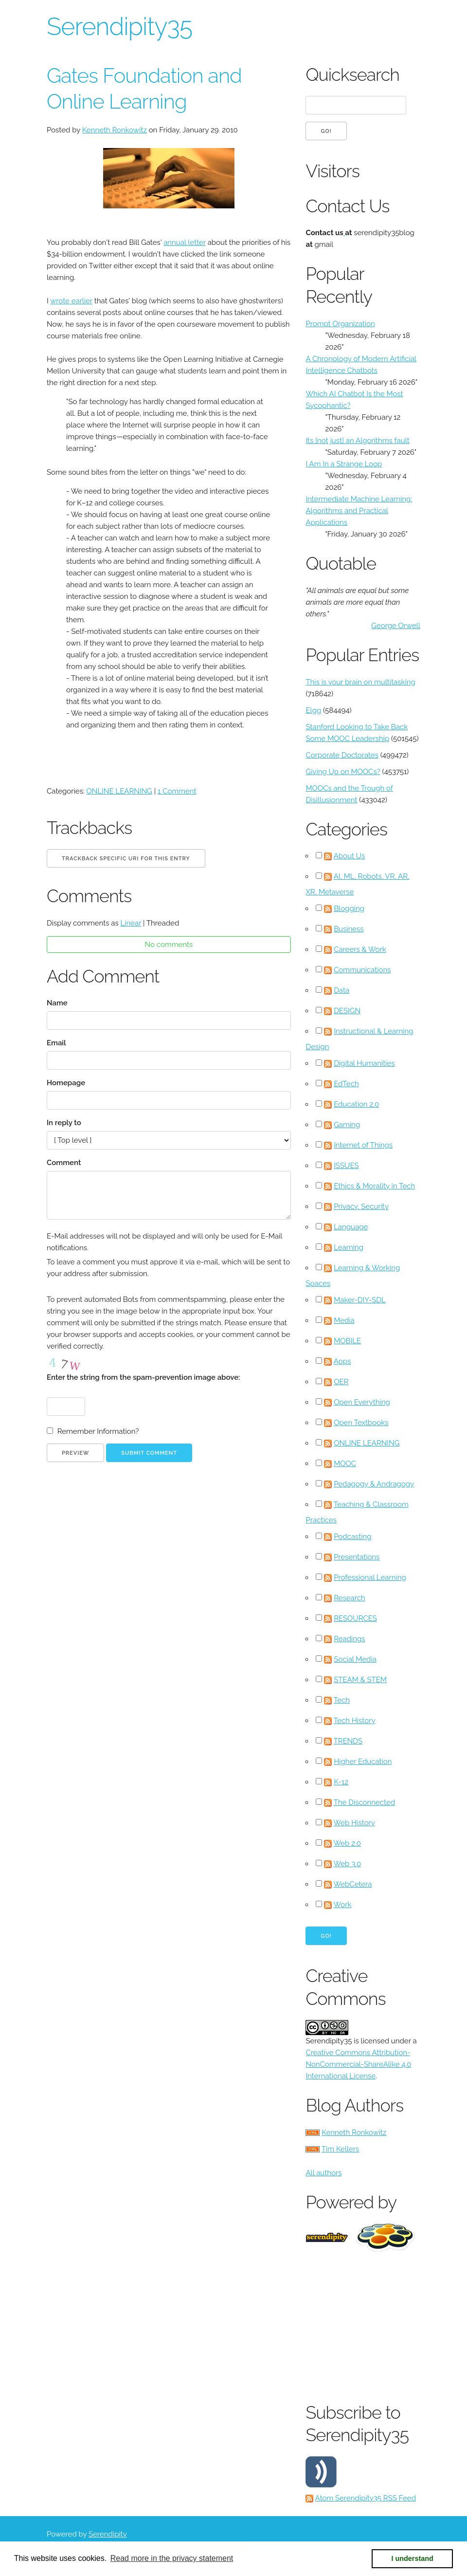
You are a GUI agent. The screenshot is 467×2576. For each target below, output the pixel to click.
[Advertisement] (386, 2325)
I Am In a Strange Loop (343, 464)
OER (341, 1381)
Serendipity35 (119, 26)
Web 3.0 (347, 1863)
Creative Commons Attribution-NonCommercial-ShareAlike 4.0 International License (358, 2064)
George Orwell (395, 625)
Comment (64, 1162)
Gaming (347, 1124)
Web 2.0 (347, 1843)
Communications (362, 969)
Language (351, 1227)
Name (57, 1003)
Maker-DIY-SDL (360, 1300)
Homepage (66, 1082)
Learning (348, 1247)
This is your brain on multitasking (360, 682)
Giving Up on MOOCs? (342, 771)
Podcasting (352, 1536)
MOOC (345, 1463)
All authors (323, 2172)
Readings (349, 1638)
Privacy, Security (361, 1206)
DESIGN (347, 1010)
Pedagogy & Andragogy (374, 1484)
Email (56, 1042)
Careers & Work (360, 949)
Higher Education (363, 1761)
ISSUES (346, 1165)
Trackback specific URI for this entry (126, 858)
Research (349, 1598)
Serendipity (108, 2534)
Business (348, 929)
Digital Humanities (364, 1063)
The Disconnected (364, 1802)
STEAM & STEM (360, 1679)
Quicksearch (352, 74)
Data (341, 990)
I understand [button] (412, 2558)
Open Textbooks (361, 1422)
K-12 (341, 1782)
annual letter (184, 242)
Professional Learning (370, 1577)
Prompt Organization (340, 323)
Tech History (355, 1720)
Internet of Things (363, 1145)
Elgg (313, 710)
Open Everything (362, 1402)
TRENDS (348, 1741)
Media (344, 1320)
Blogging (349, 908)
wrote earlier (71, 301)
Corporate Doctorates (341, 755)
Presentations (356, 1557)
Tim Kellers (340, 2149)
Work (343, 1904)
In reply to (64, 1122)
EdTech (346, 1083)
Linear (131, 923)
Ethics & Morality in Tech (374, 1186)
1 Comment (177, 791)
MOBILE (347, 1340)
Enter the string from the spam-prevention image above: (143, 1377)
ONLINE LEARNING (119, 791)
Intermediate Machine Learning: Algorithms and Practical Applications (358, 511)
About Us (349, 856)
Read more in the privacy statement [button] (172, 2558)
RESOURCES (355, 1618)
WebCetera (353, 1884)
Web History (354, 1822)
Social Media (355, 1659)
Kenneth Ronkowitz (114, 130)
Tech (342, 1700)
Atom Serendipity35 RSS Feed (365, 2498)
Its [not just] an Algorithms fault (357, 440)
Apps (342, 1361)
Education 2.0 (356, 1104)
